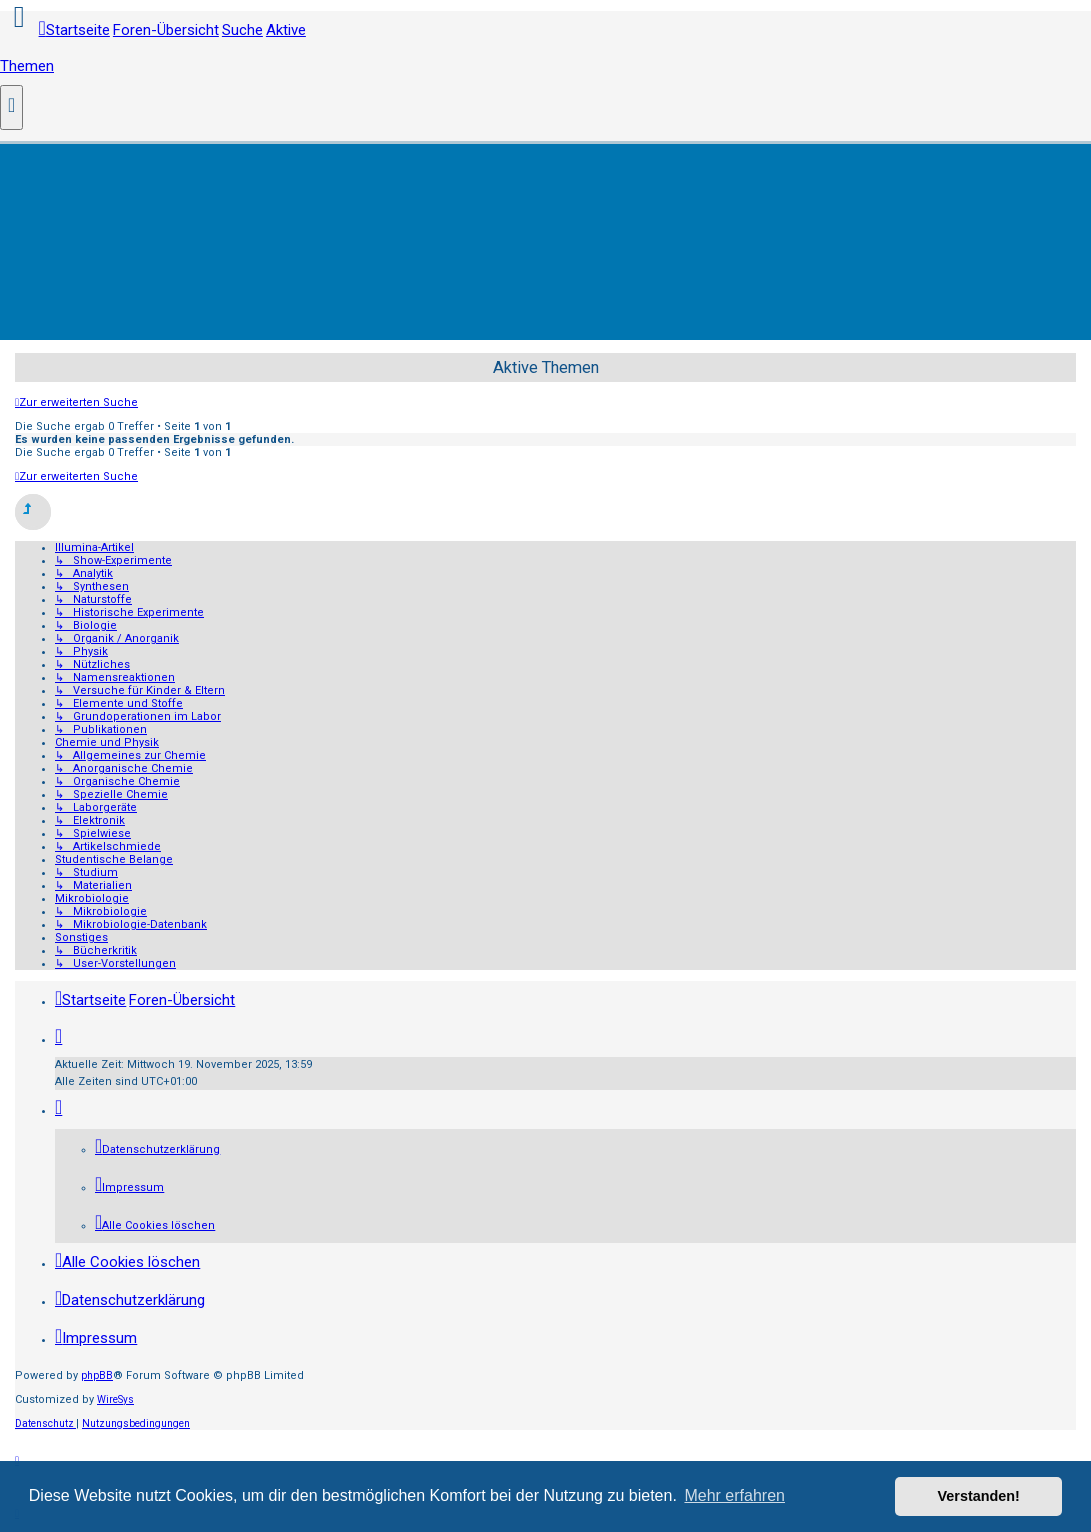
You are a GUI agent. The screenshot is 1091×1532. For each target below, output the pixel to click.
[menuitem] (157, 1149)
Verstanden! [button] (979, 1496)
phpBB (97, 1375)
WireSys (115, 1399)
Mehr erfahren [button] (734, 1495)
